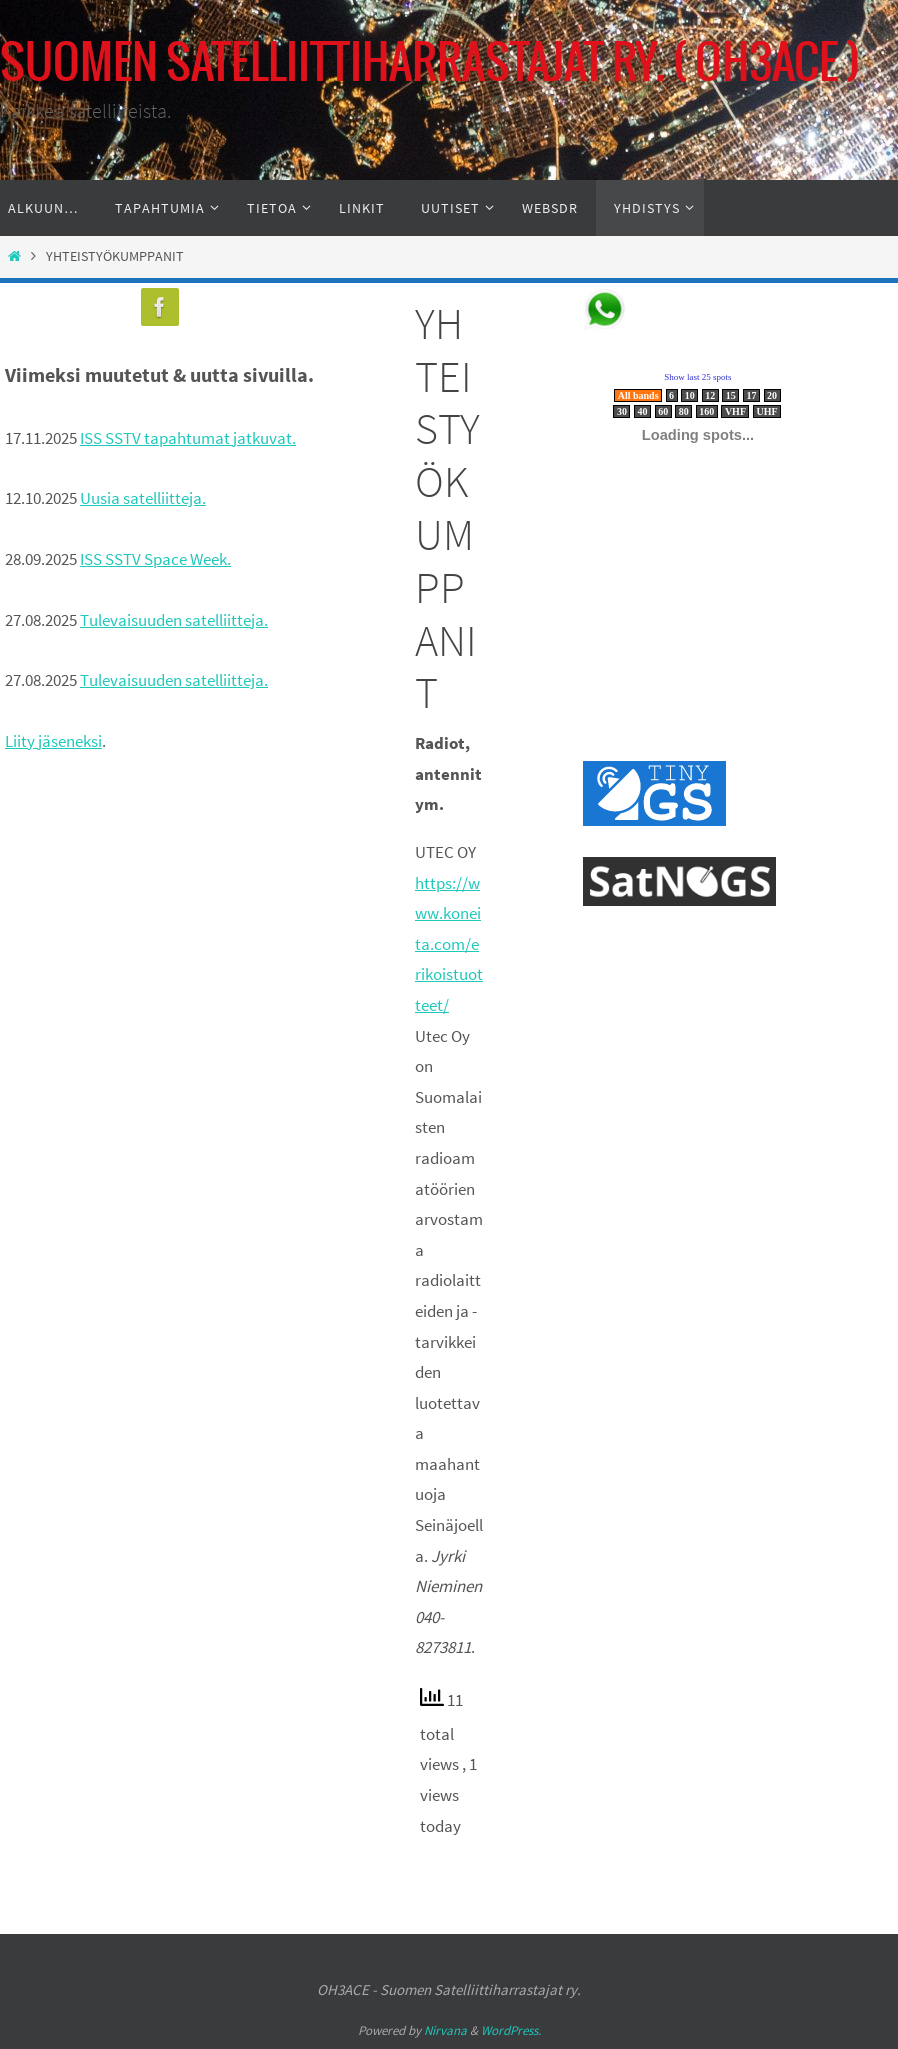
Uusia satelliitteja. (143, 498)
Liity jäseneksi (53, 741)
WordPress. (511, 2030)
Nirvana (445, 2030)
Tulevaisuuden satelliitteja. (174, 620)
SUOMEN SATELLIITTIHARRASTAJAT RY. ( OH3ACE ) (430, 64)
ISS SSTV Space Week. (155, 559)
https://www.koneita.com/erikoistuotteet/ (449, 944)
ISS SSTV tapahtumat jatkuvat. (188, 438)
